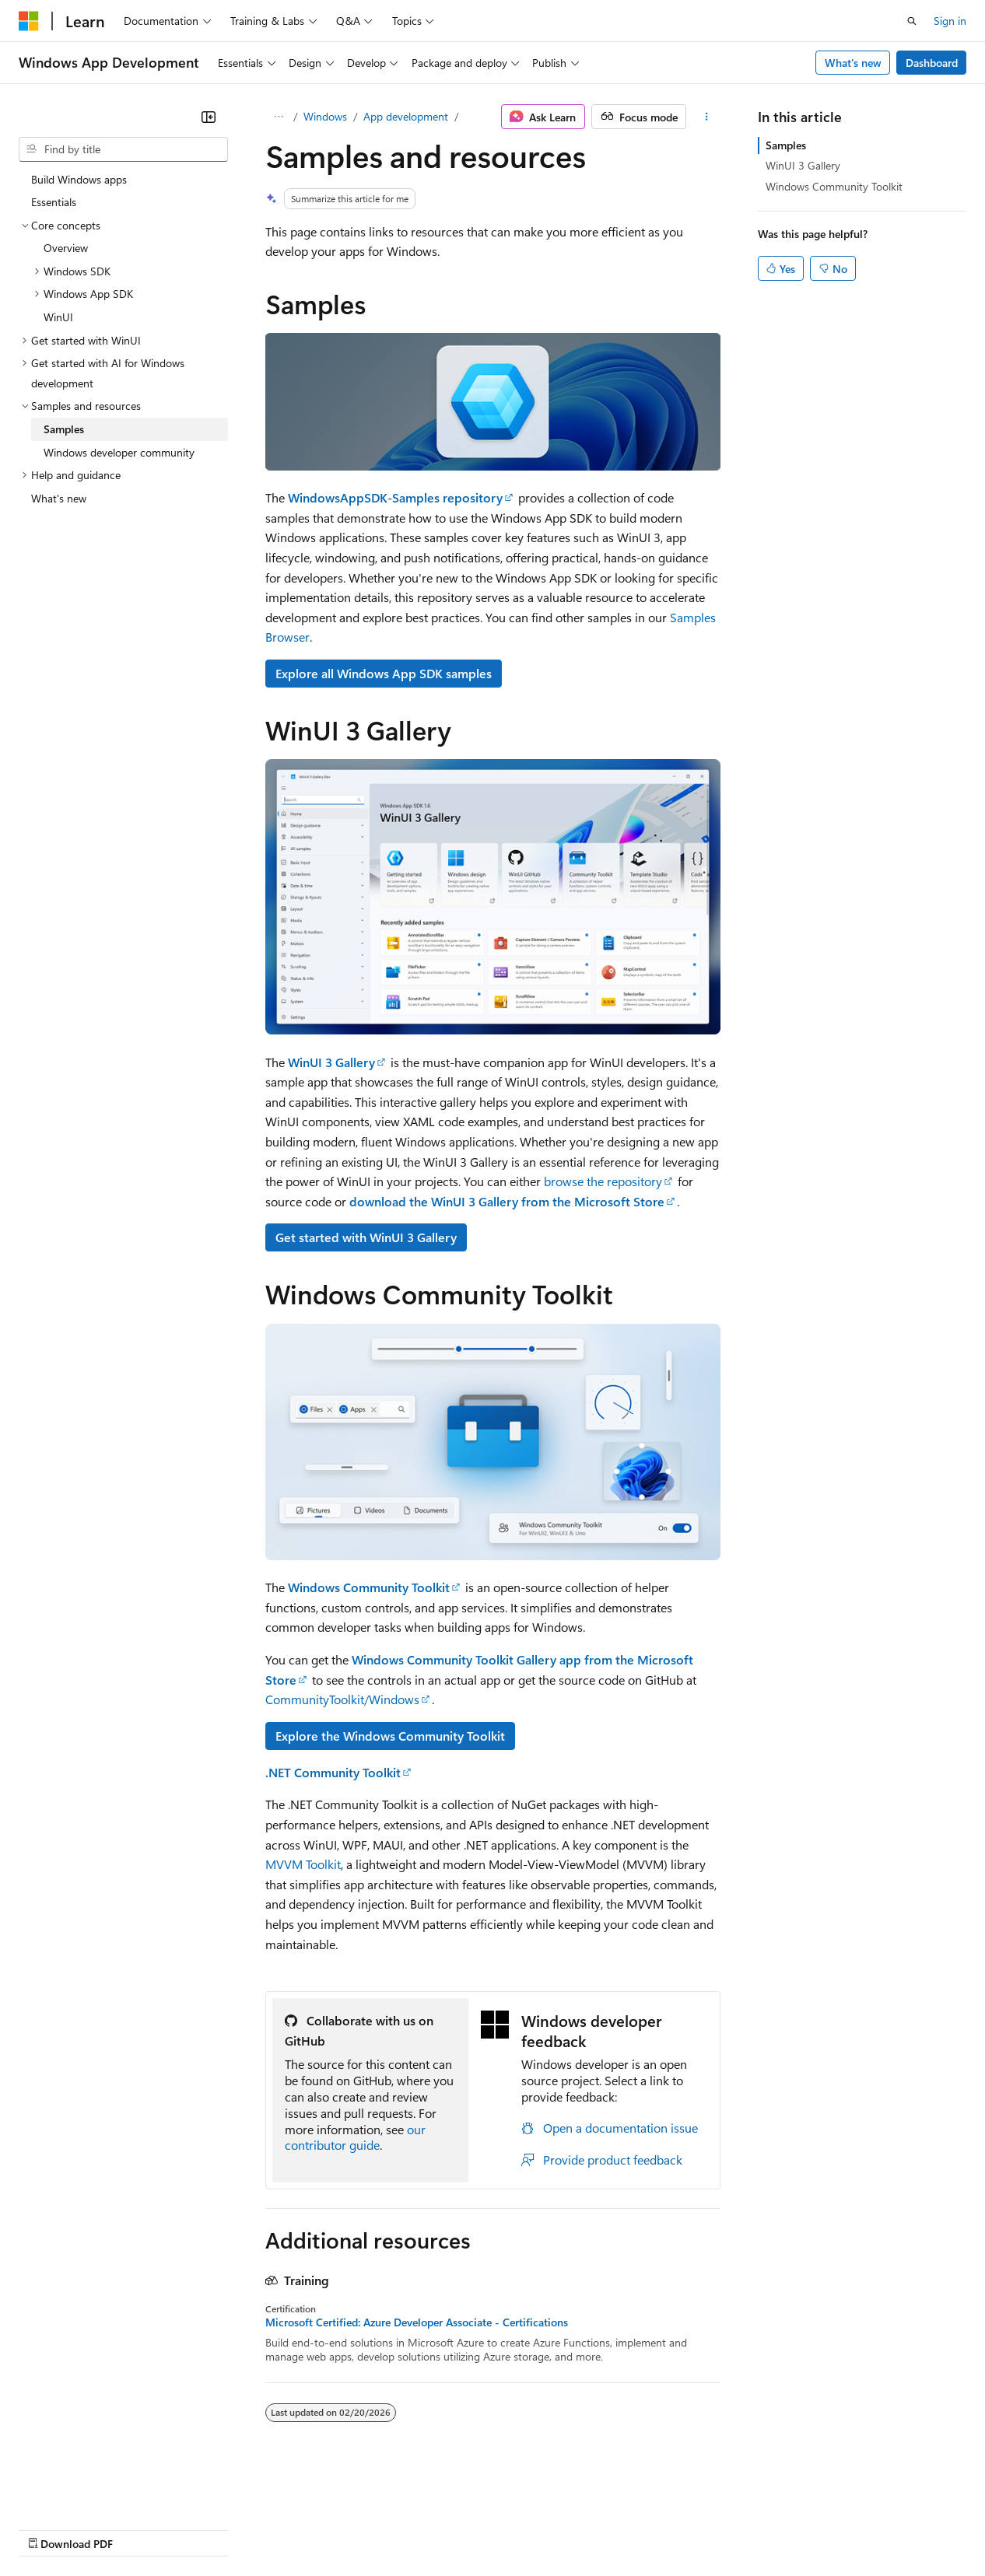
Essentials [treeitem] (53, 201)
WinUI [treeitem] (58, 317)
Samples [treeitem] (64, 429)
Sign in (950, 20)
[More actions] (706, 116)
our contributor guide (355, 2137)
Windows (325, 116)
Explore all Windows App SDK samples (383, 673)
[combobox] (123, 149)
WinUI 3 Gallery (803, 165)
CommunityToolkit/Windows (342, 1699)
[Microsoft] (29, 21)
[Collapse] (208, 117)
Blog (212, 2528)
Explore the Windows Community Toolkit (390, 1735)
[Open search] (911, 21)
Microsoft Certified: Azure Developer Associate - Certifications (416, 2322)
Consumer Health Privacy (447, 2528)
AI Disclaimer (50, 2528)
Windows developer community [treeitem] (119, 452)
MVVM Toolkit (303, 1864)
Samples (786, 145)
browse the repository (603, 1181)
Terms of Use (568, 2528)
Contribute (278, 2528)
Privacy (340, 2528)
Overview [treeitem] (66, 247)
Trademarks (645, 2528)
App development (405, 116)
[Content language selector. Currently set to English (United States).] (90, 2491)
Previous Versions (141, 2528)
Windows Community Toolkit (834, 186)
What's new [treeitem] (58, 498)
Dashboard (932, 62)
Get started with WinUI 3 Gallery (366, 1237)
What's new (853, 62)
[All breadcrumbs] (279, 116)
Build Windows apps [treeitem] (79, 179)
